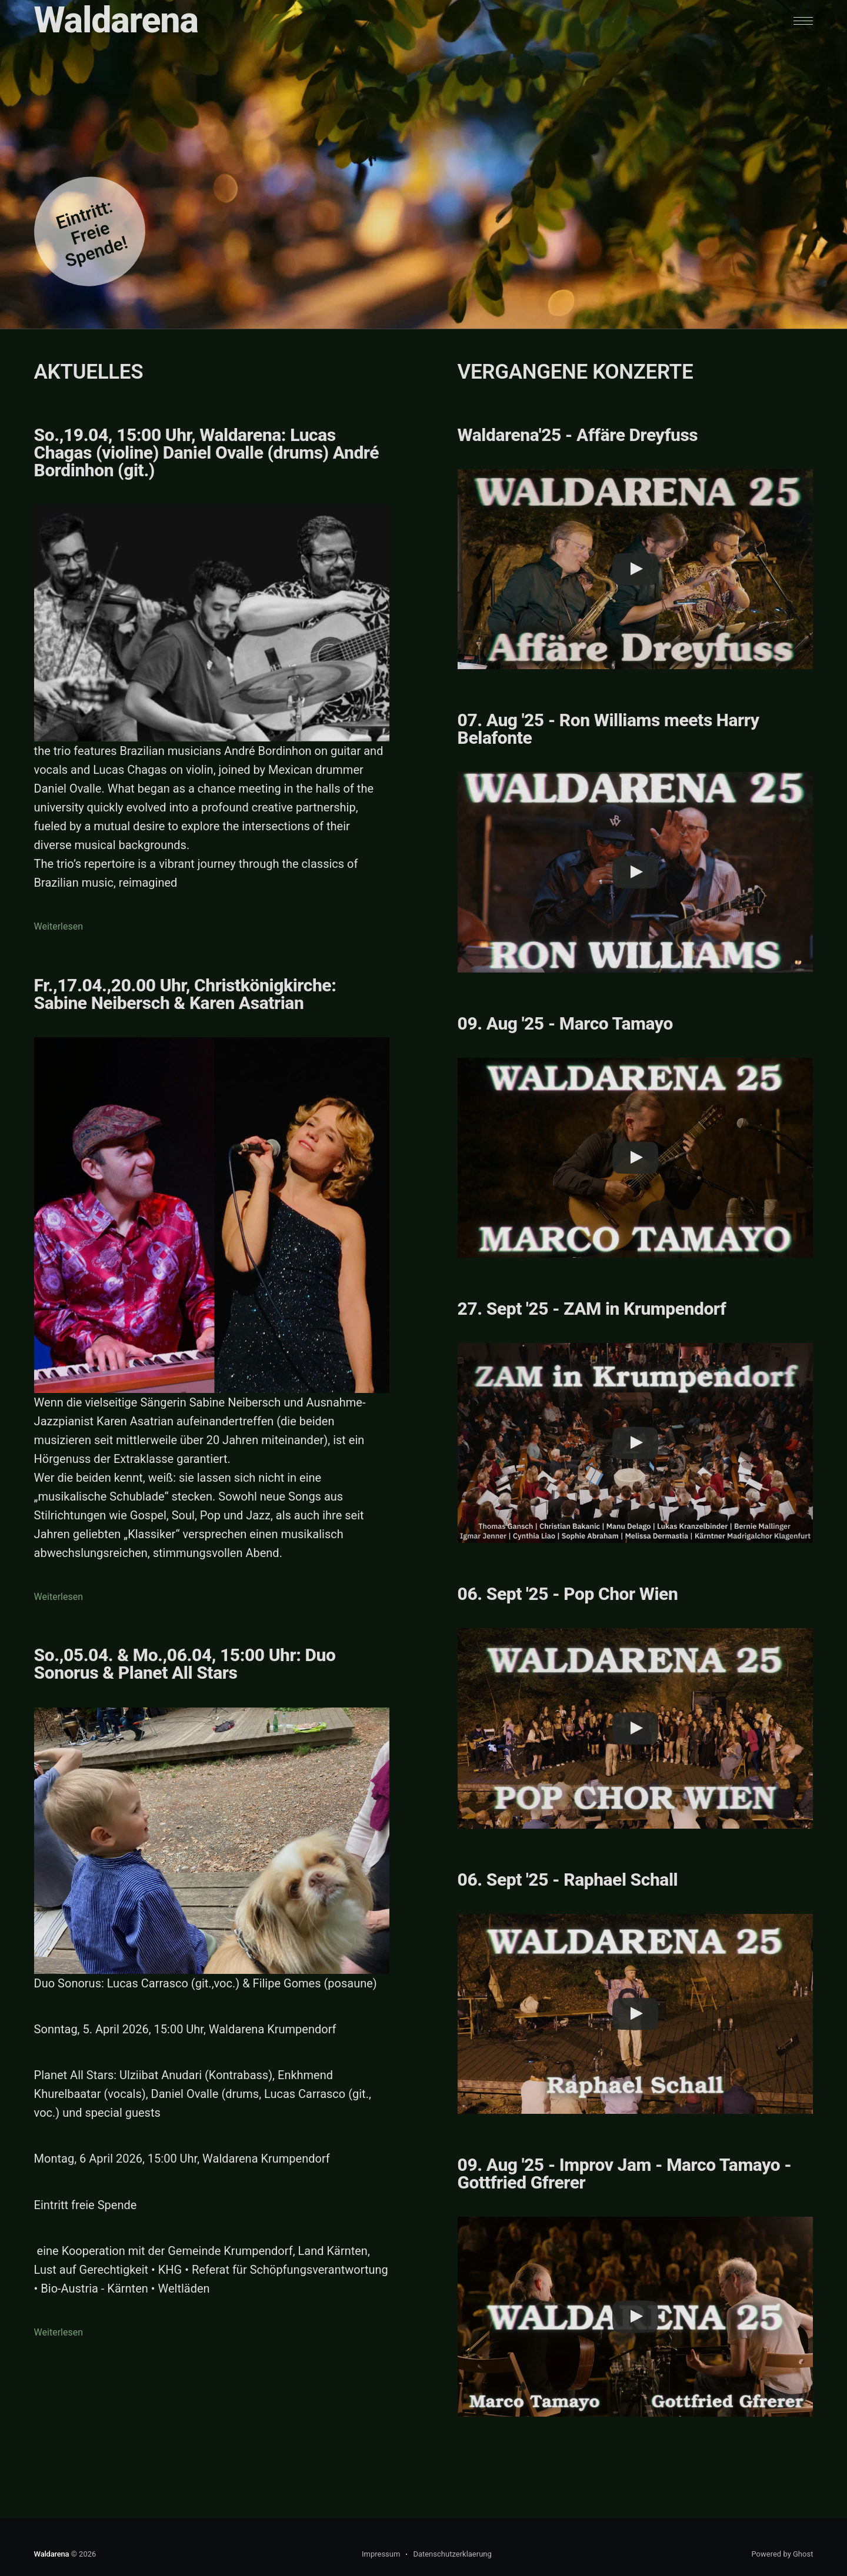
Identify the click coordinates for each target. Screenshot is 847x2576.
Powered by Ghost (782, 2554)
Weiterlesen (58, 926)
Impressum (381, 2554)
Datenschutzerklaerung (452, 2554)
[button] (803, 21)
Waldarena (116, 20)
